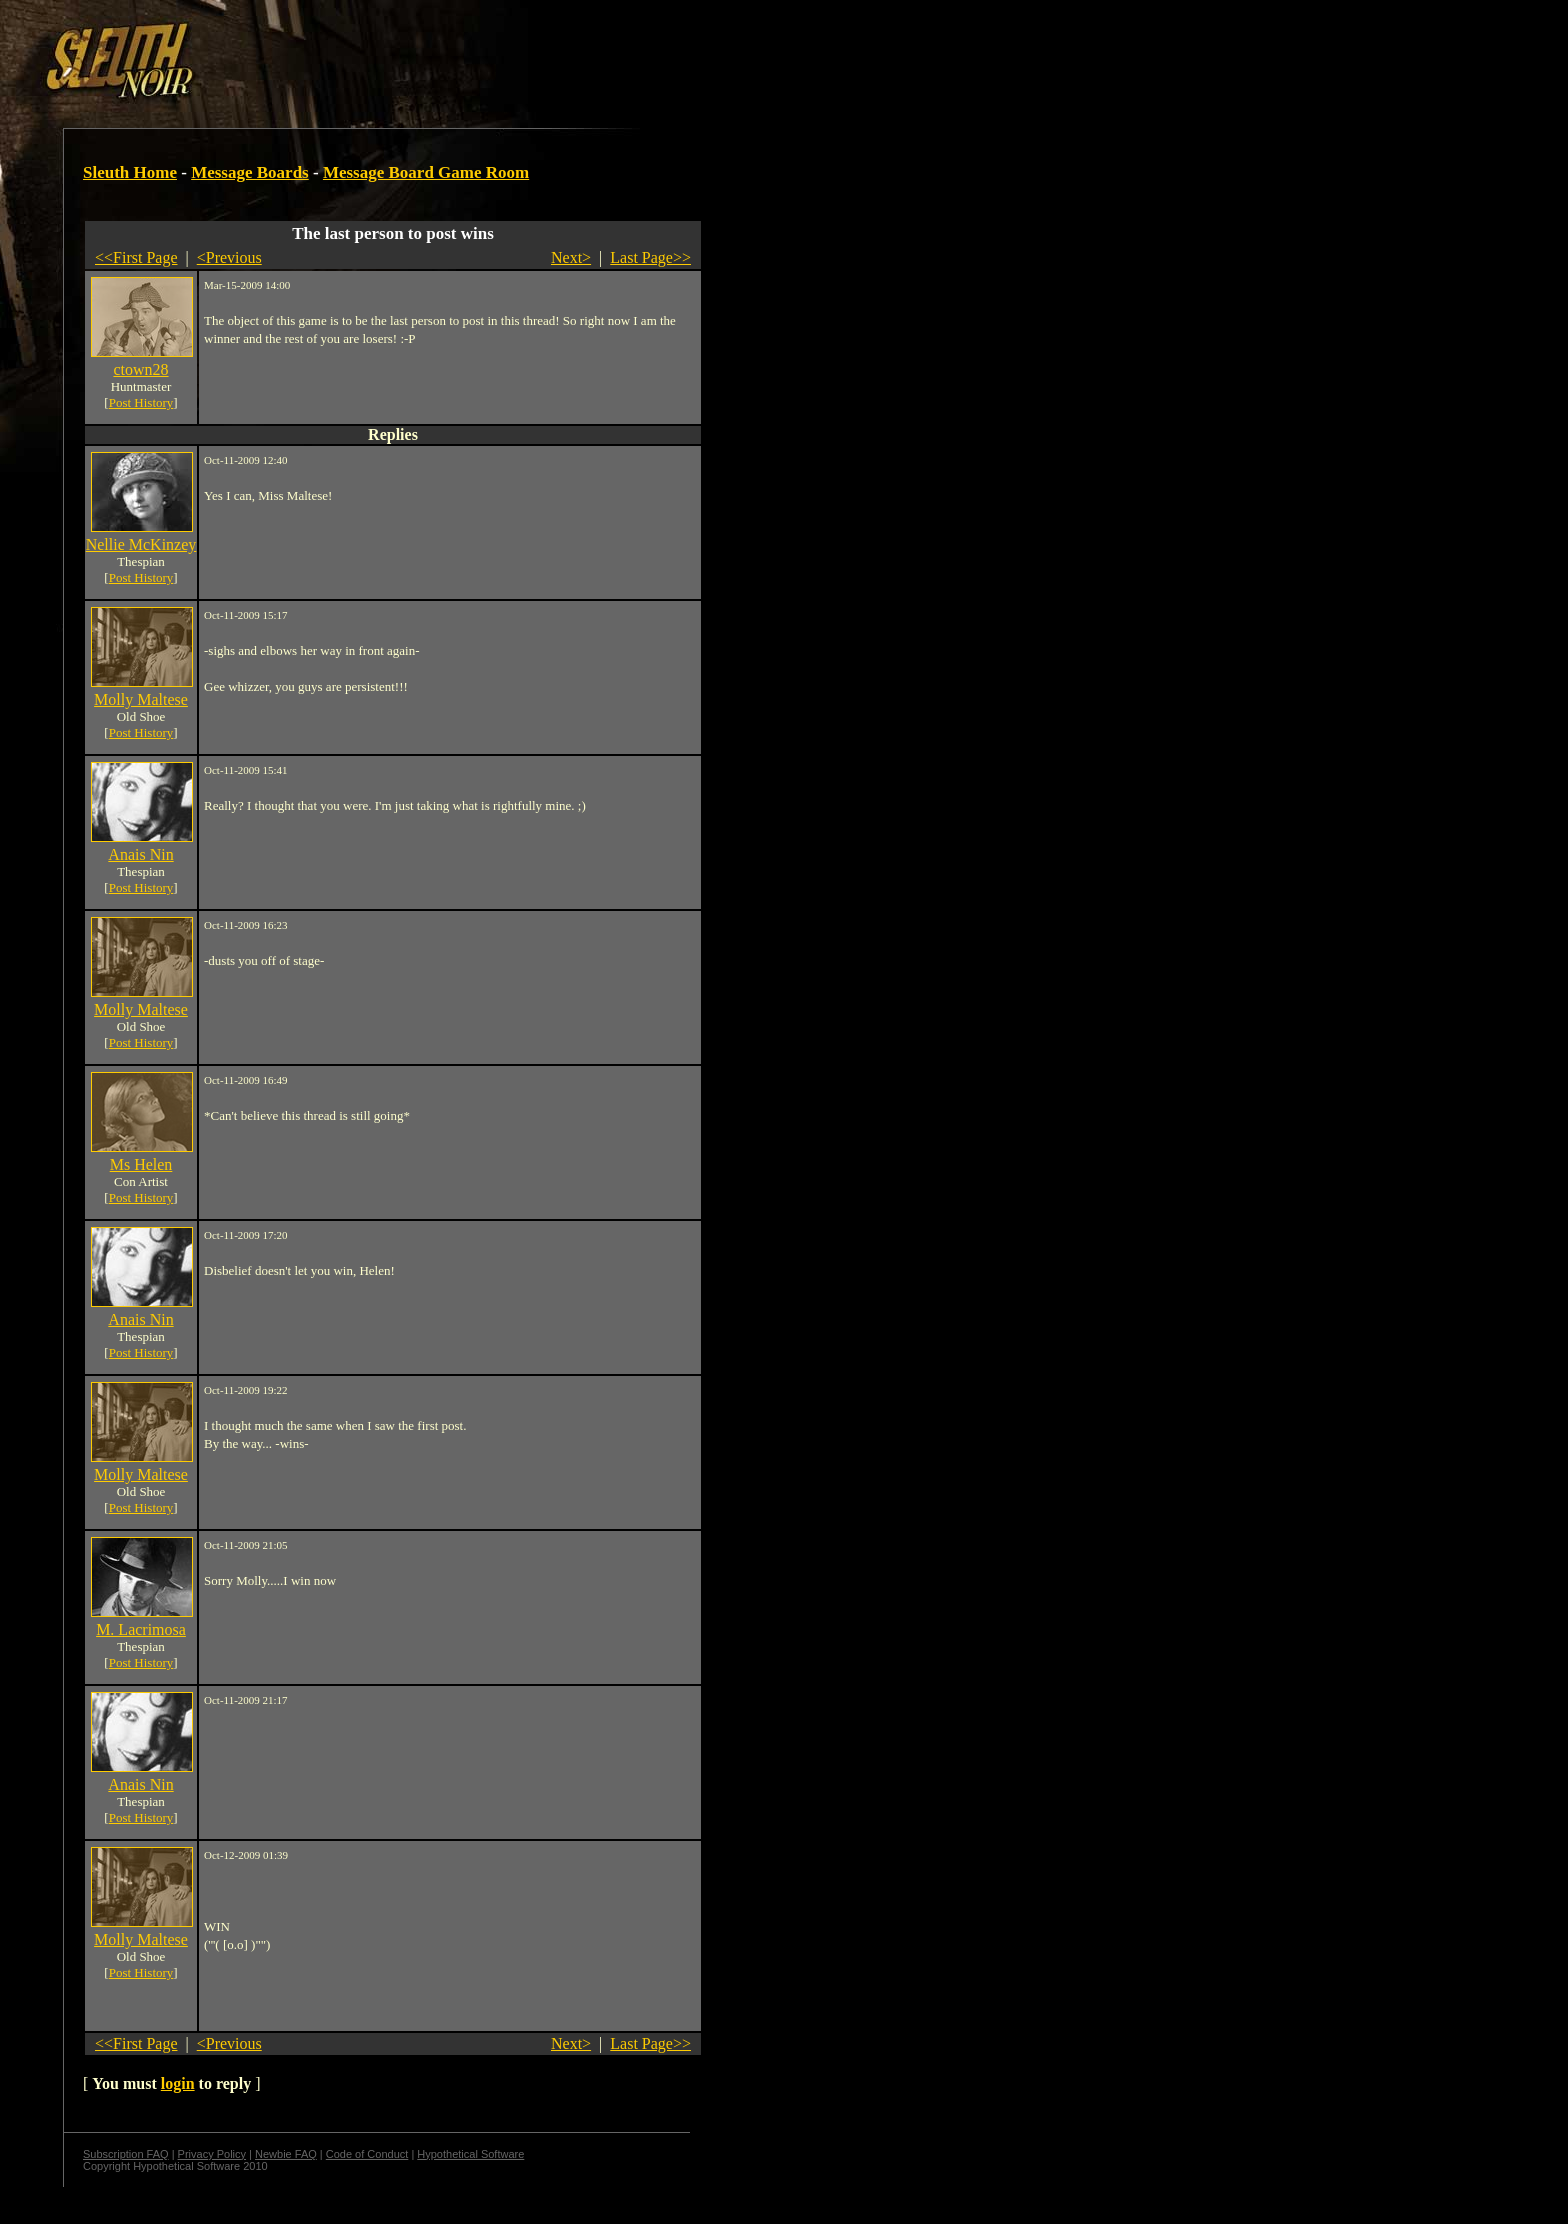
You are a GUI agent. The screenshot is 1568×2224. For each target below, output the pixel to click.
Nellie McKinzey (141, 544)
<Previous (229, 257)
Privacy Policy (212, 2154)
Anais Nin (140, 854)
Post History (141, 402)
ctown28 (140, 369)
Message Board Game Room (426, 172)
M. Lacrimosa (141, 1629)
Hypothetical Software (470, 2154)
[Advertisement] (347, 53)
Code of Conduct (367, 2154)
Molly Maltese (141, 699)
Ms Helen (141, 1164)
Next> (571, 257)
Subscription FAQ (126, 2154)
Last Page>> (650, 257)
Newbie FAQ (286, 2154)
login (178, 2083)
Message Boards (250, 172)
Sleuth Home (130, 172)
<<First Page (136, 257)
